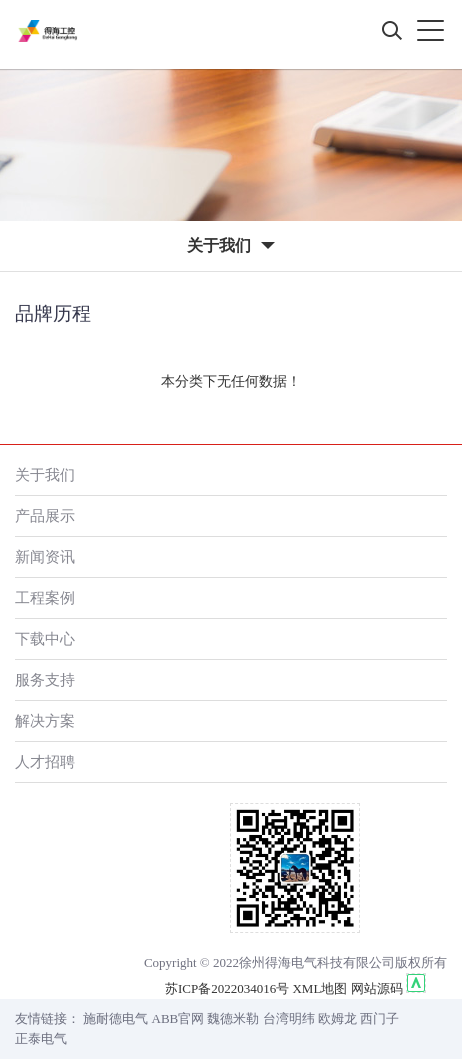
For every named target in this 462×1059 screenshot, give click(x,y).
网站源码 (377, 988)
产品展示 (45, 515)
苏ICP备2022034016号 (227, 988)
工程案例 (45, 597)
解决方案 (45, 720)
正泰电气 (41, 1038)
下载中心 (45, 638)
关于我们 (45, 474)
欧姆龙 (337, 1018)
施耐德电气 (115, 1018)
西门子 (379, 1018)
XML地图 (319, 988)
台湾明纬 (289, 1018)
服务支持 (45, 679)
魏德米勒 (233, 1018)
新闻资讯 (45, 556)
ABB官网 (178, 1018)
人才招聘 (45, 761)
